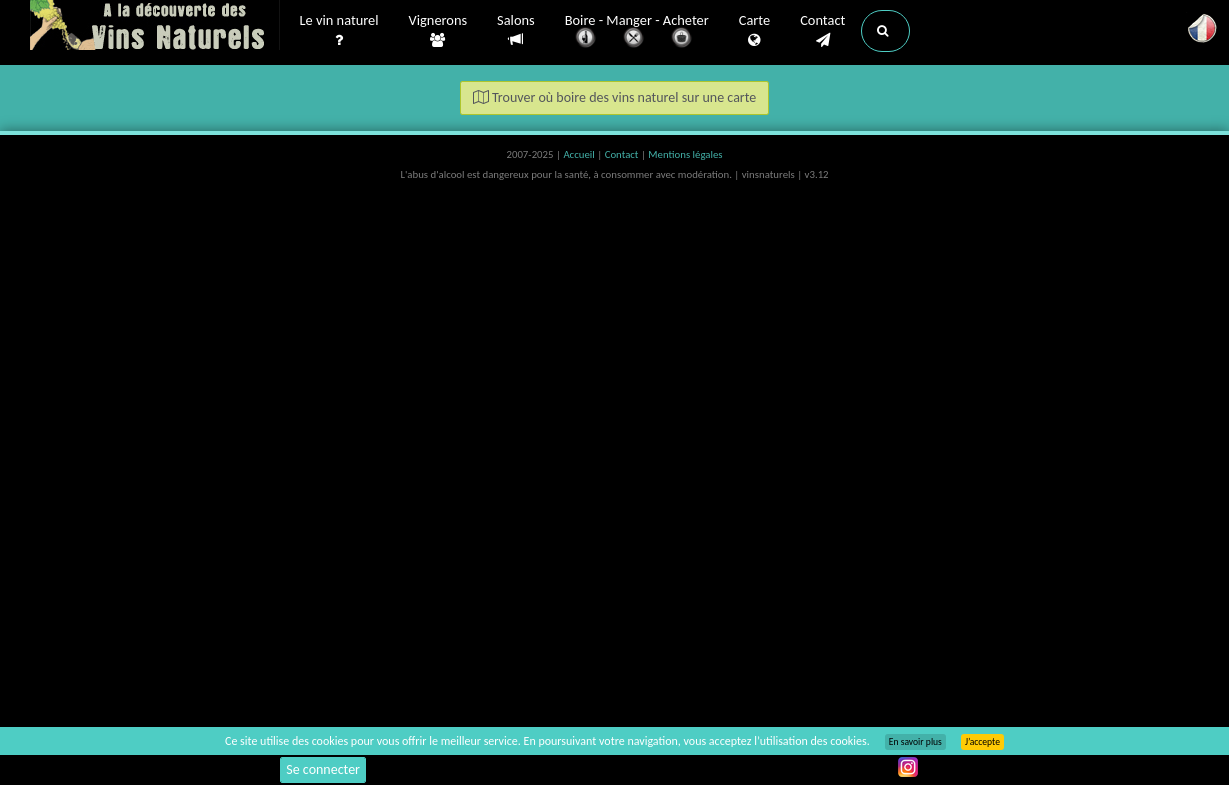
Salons (516, 30)
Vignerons (438, 31)
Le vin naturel (339, 31)
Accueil (580, 154)
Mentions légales (685, 154)
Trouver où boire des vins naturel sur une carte (615, 97)
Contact (822, 31)
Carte (754, 31)
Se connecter (323, 769)
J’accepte (982, 742)
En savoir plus (915, 742)
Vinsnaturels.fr (155, 27)
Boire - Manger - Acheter (637, 32)
